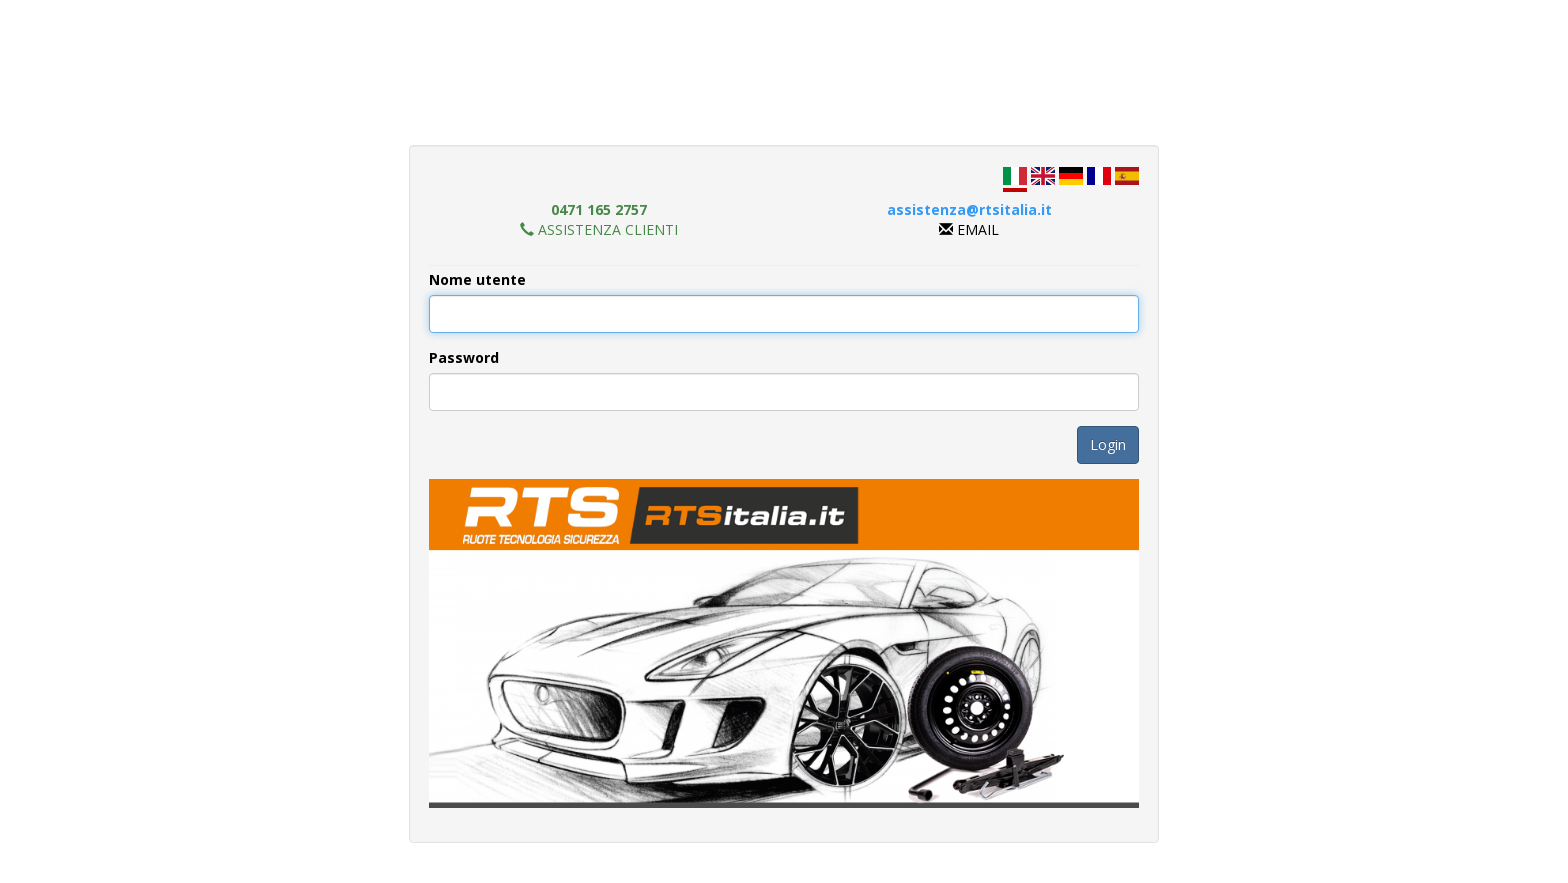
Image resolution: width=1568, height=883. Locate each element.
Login (1108, 444)
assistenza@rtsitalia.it (969, 209)
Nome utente (477, 279)
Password (464, 357)
